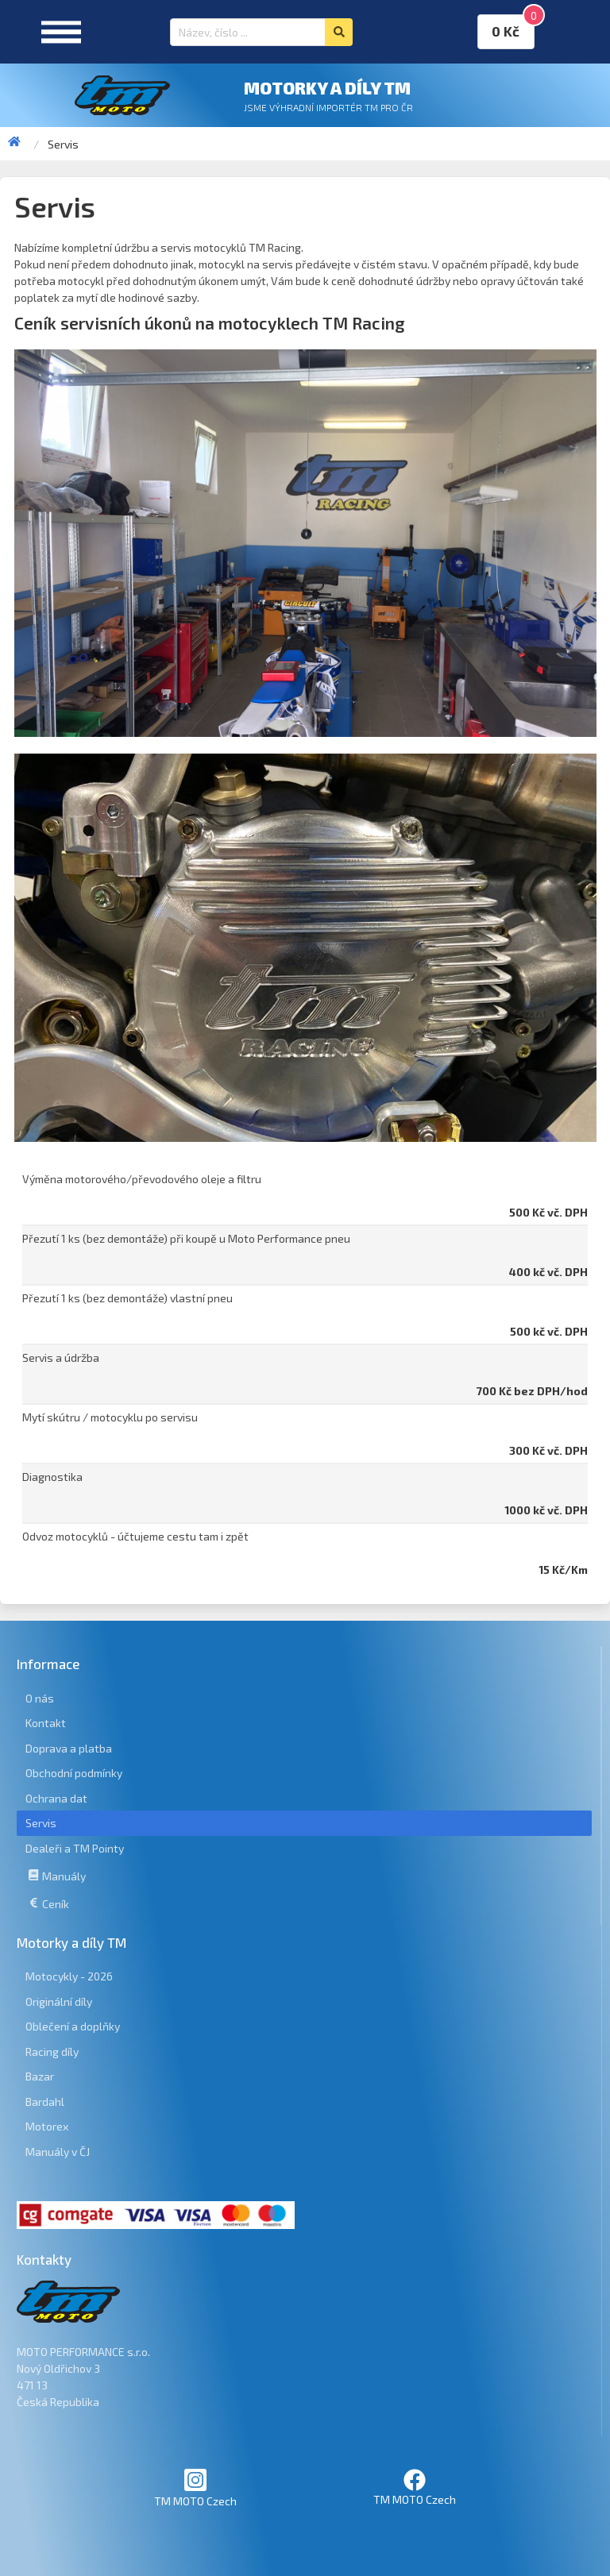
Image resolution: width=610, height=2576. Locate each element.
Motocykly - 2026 (69, 1976)
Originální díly (58, 2001)
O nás (39, 1698)
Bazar (39, 2076)
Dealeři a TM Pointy (74, 1848)
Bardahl (44, 2101)
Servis (40, 1823)
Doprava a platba (68, 1748)
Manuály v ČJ (57, 2151)
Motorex (46, 2126)
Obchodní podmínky (73, 1773)
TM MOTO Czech (195, 2487)
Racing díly (52, 2051)
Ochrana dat (56, 1798)
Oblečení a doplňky (72, 2026)
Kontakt (45, 1723)
